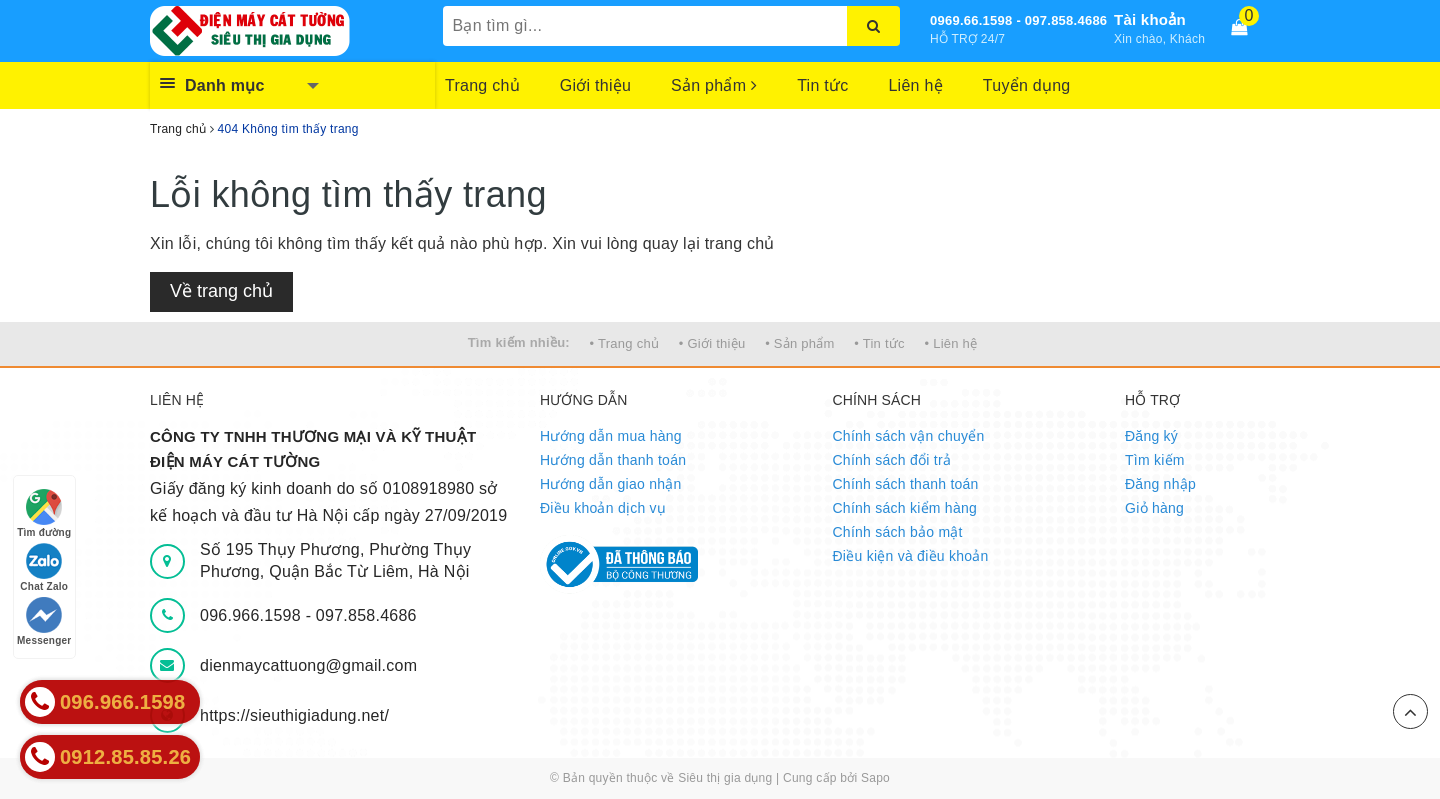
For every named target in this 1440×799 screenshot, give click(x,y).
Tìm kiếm (1155, 460)
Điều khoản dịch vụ (603, 508)
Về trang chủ (221, 291)
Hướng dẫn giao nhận (611, 484)
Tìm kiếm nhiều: (519, 342)
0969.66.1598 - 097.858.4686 (1018, 20)
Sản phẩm (714, 85)
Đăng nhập (1160, 484)
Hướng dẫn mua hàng (611, 436)
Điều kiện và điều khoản (911, 556)
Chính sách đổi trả (892, 460)
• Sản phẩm (799, 343)
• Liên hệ (951, 343)
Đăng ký (1151, 436)
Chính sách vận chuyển (909, 436)
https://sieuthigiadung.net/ (294, 715)
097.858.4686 (366, 615)
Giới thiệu (595, 85)
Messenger (44, 621)
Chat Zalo (44, 567)
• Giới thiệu (712, 343)
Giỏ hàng (1154, 508)
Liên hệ (915, 85)
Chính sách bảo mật (898, 532)
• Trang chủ (625, 343)
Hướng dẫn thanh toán (613, 460)
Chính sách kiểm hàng (905, 508)
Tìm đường (44, 513)
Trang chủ (482, 85)
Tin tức (822, 85)
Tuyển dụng (1027, 85)
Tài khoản (1150, 19)
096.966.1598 (253, 615)
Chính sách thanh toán (906, 484)
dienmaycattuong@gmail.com (308, 665)
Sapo (875, 778)
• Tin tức (879, 343)
